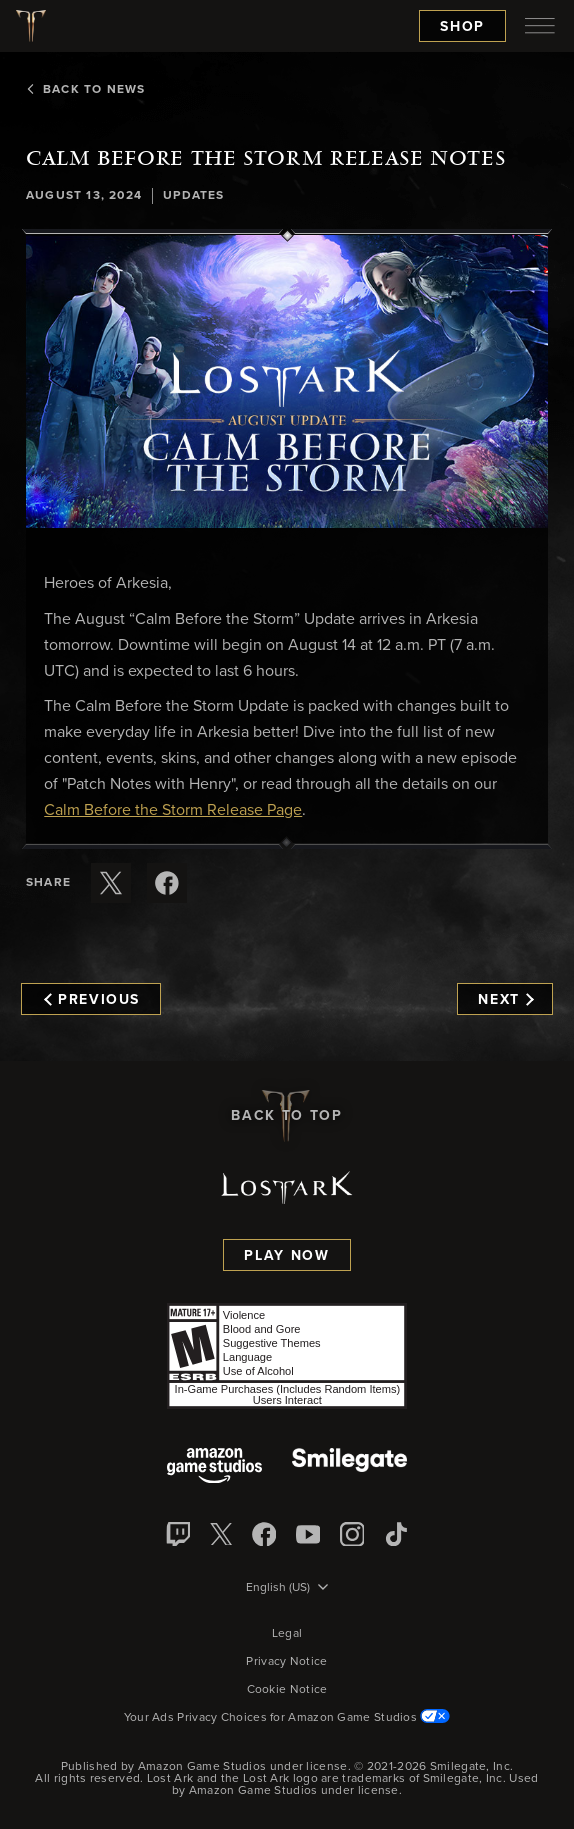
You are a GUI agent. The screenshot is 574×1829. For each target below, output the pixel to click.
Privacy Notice (286, 1662)
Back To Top (286, 1116)
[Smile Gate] (349, 1467)
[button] (287, 381)
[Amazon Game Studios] (214, 1467)
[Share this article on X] (111, 883)
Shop (462, 27)
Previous (92, 1000)
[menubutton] (540, 26)
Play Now (286, 1256)
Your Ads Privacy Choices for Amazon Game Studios (287, 1718)
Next (505, 1000)
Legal (287, 1634)
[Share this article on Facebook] (167, 883)
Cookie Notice (287, 1690)
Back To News (85, 90)
